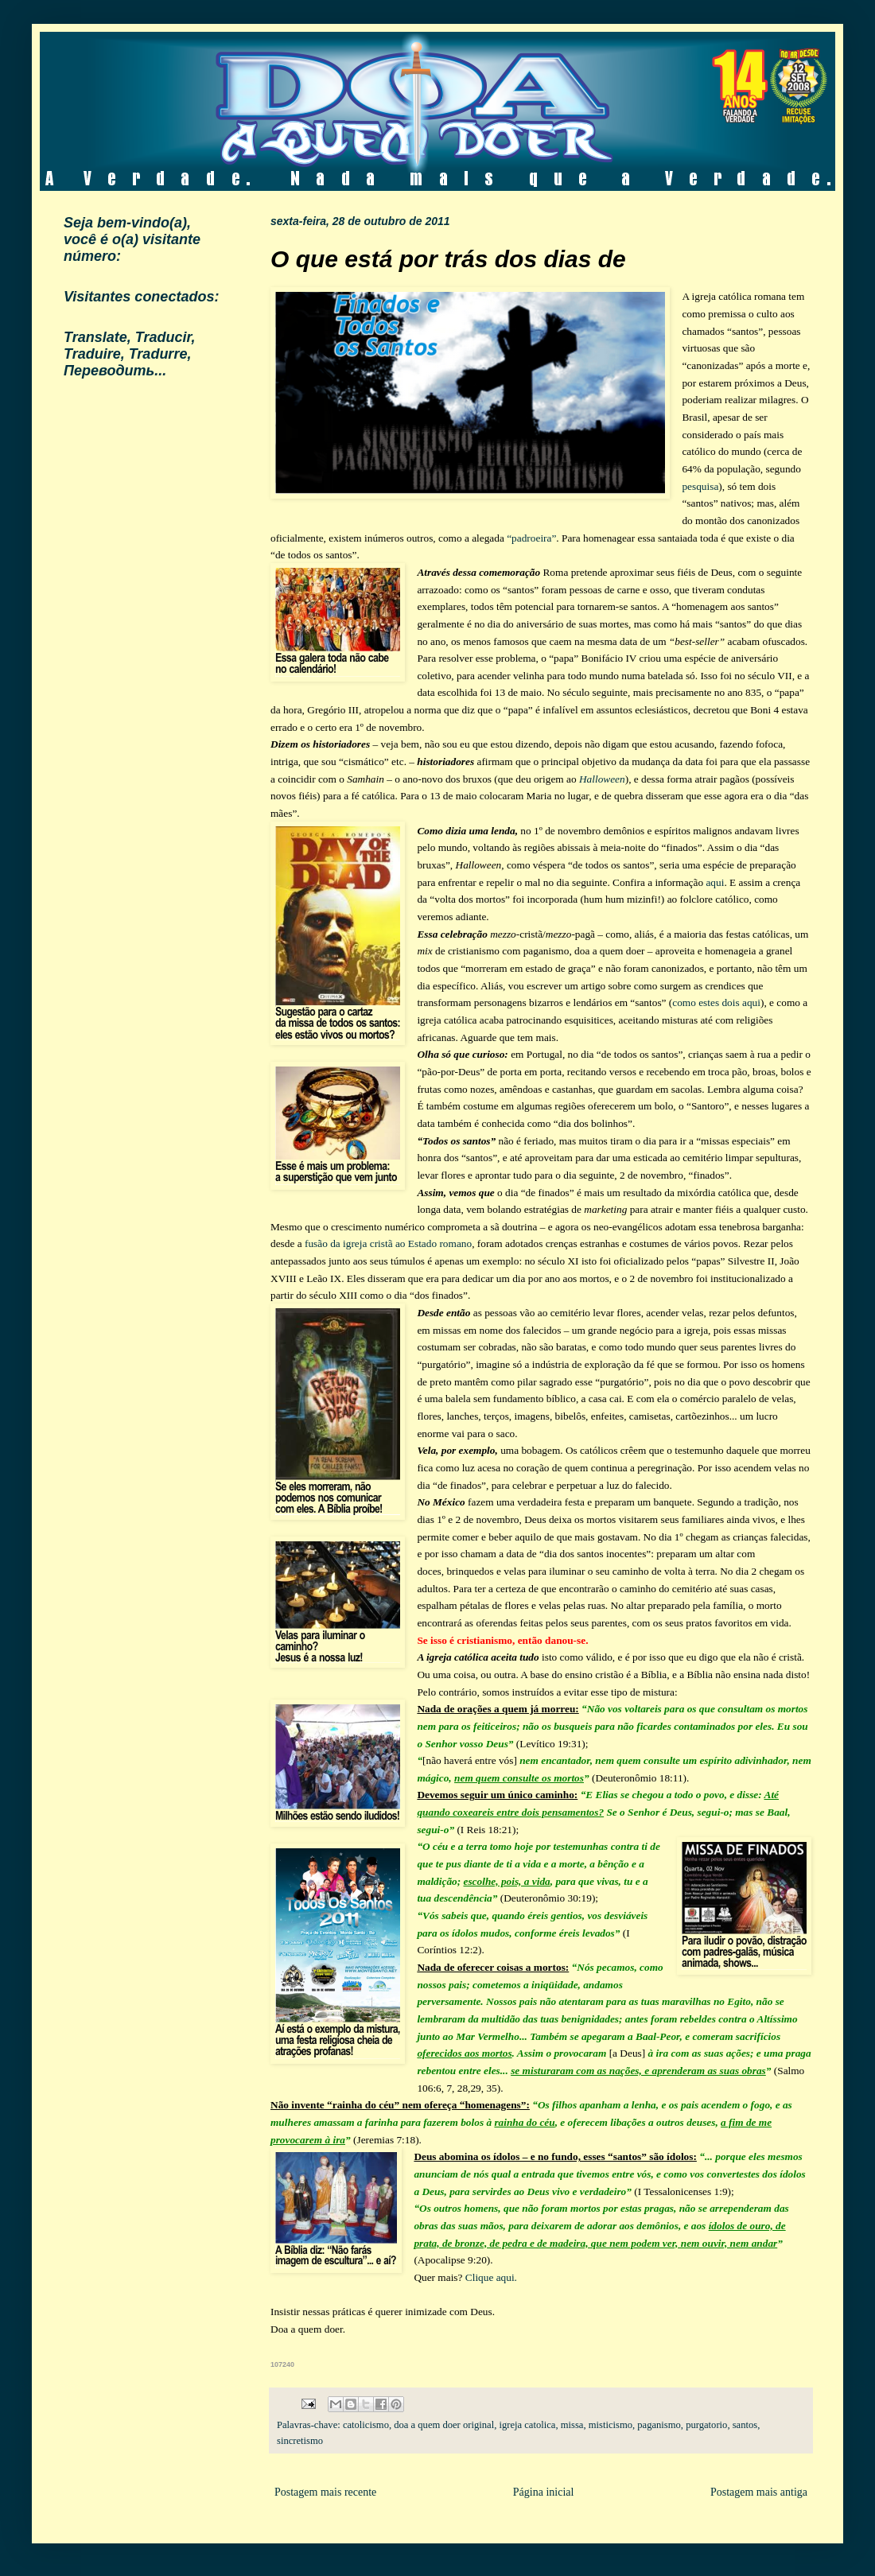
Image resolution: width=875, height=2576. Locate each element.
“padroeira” (531, 538)
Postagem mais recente (325, 2492)
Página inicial (543, 2492)
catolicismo (366, 2424)
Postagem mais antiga (758, 2492)
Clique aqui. (491, 2277)
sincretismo (300, 2440)
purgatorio (706, 2424)
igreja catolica (527, 2424)
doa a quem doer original (444, 2424)
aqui (715, 882)
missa (572, 2424)
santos (745, 2424)
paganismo (659, 2424)
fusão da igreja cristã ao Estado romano (388, 1243)
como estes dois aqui (716, 1002)
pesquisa (700, 486)
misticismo (610, 2424)
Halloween (602, 779)
